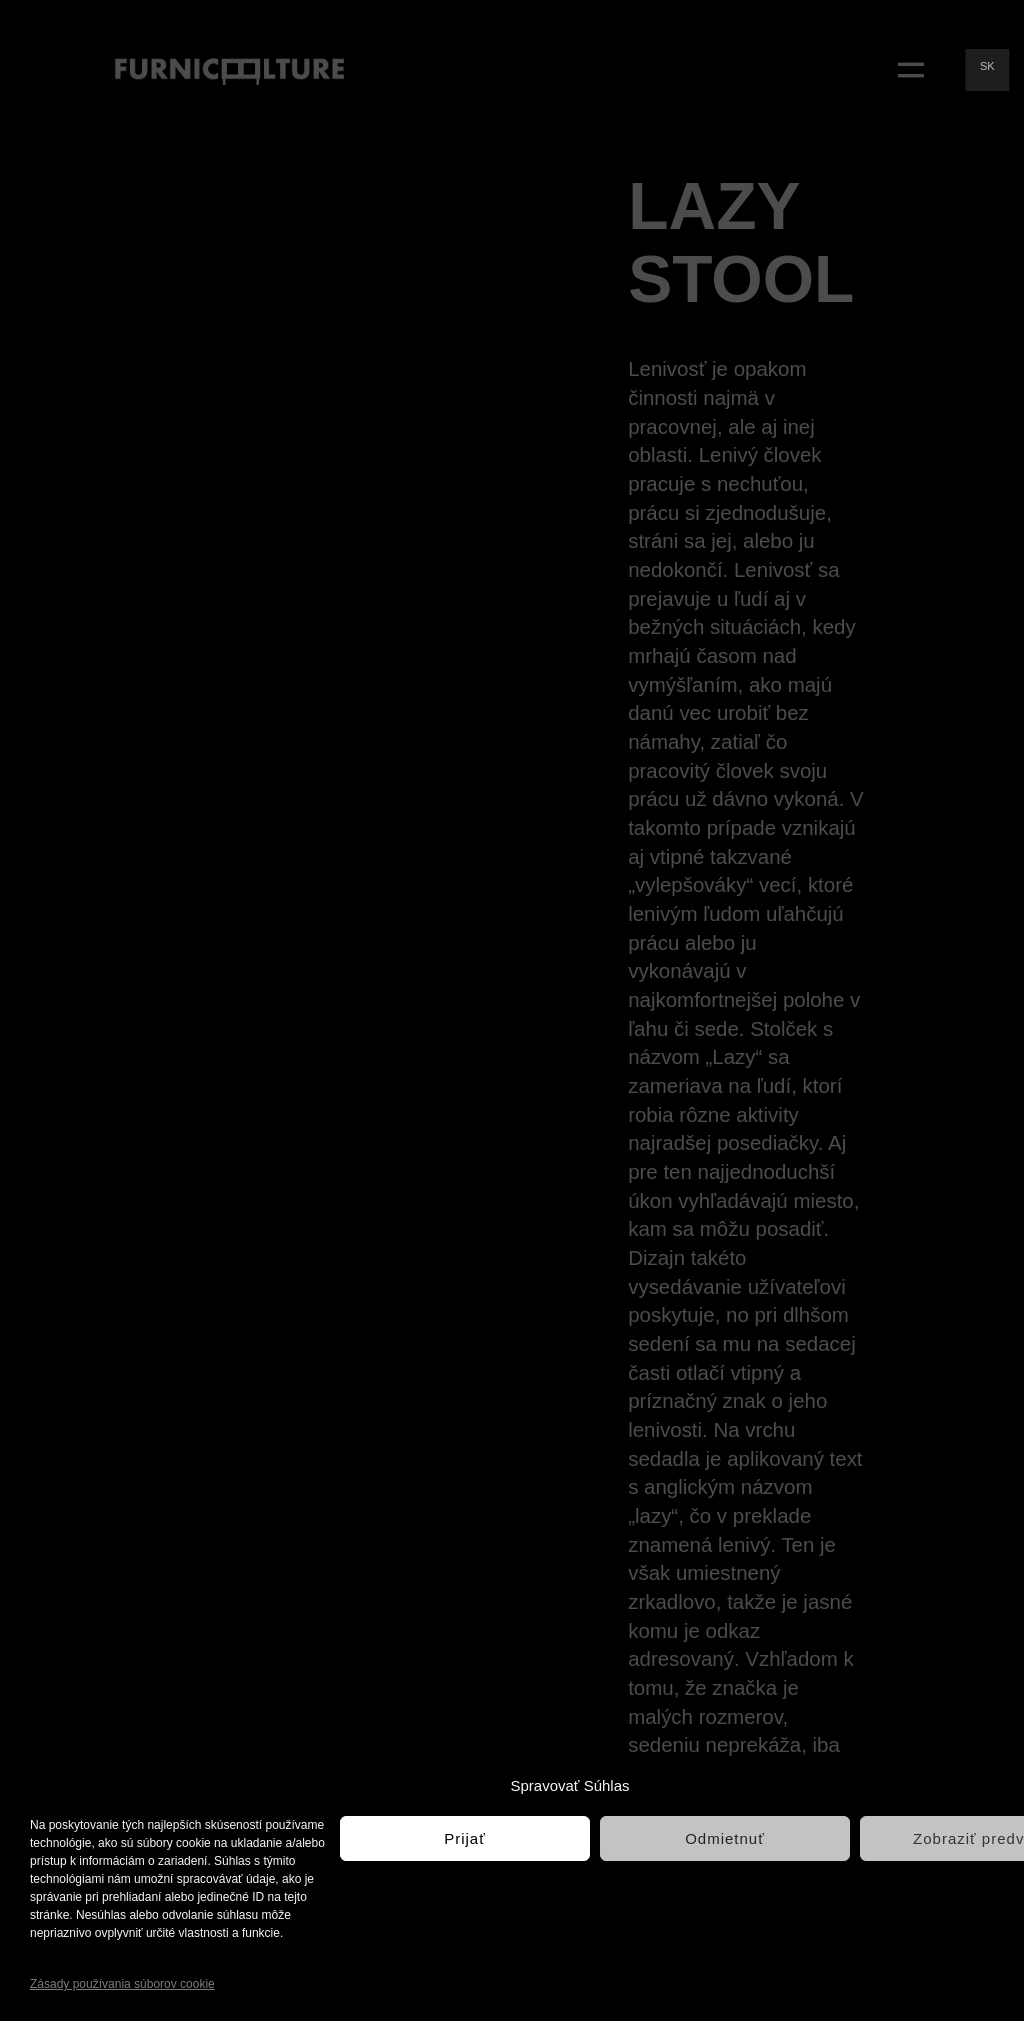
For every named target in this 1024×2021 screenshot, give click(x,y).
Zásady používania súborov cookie (122, 1984)
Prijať (465, 1838)
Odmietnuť (725, 1838)
